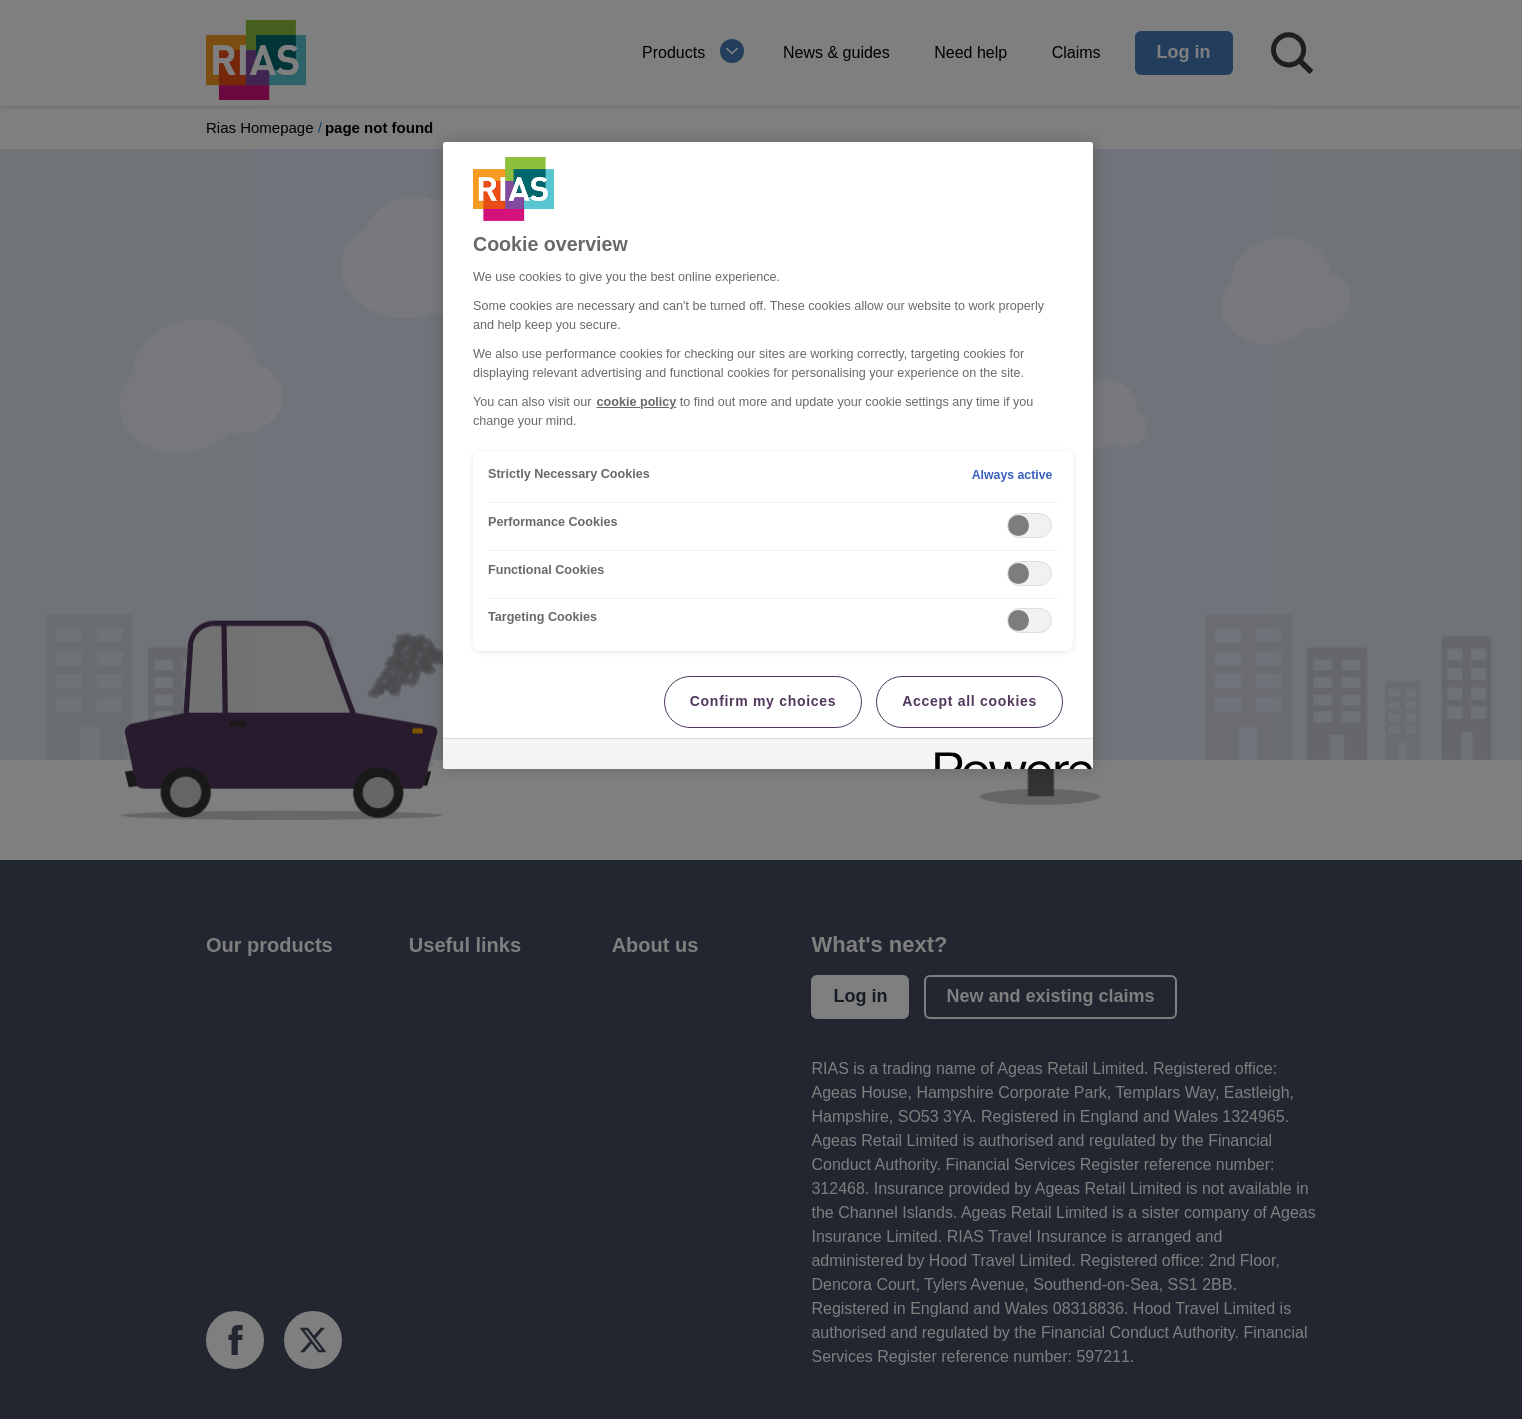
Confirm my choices (763, 701)
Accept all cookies (969, 701)
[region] (768, 455)
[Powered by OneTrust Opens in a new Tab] (1007, 756)
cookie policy (637, 402)
